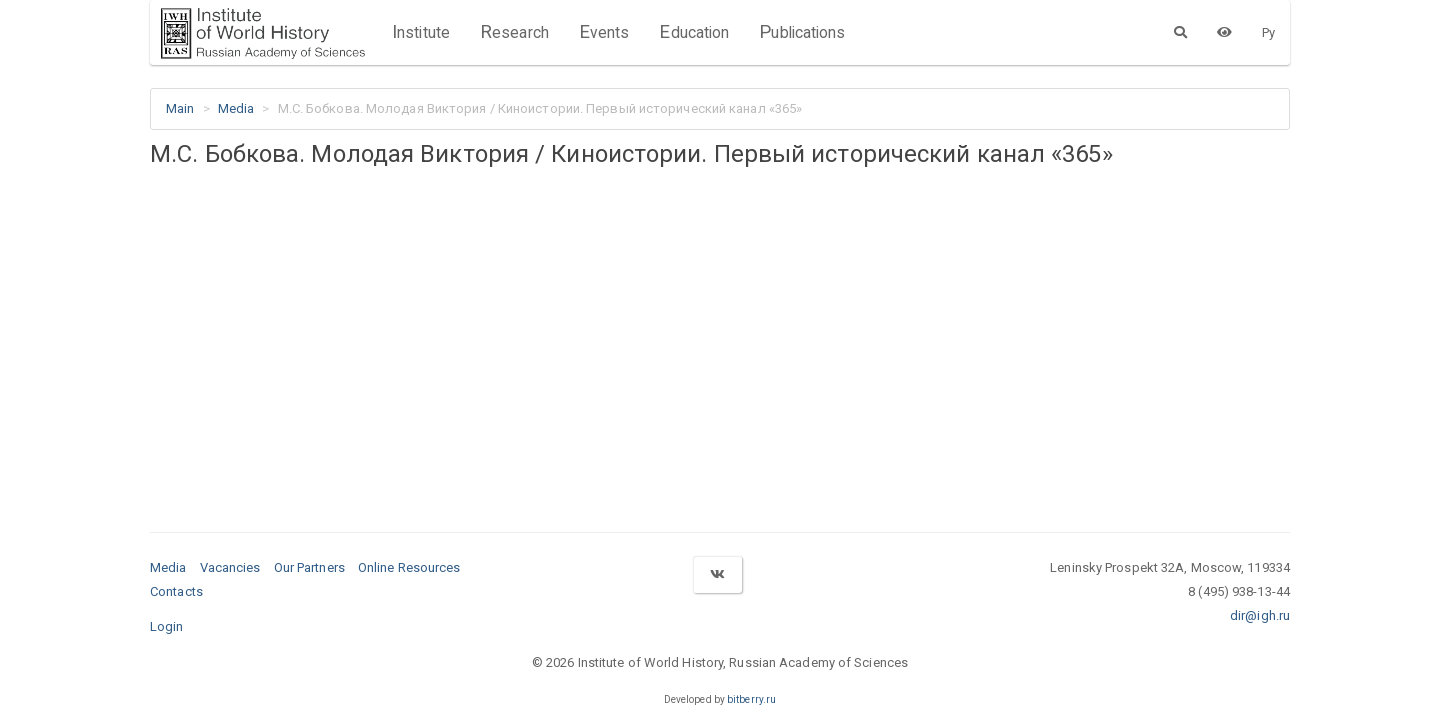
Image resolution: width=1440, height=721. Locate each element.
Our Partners (309, 567)
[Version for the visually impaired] (1224, 32)
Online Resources (409, 567)
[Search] (1180, 32)
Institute (421, 32)
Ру (1268, 32)
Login (167, 626)
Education (694, 32)
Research (514, 32)
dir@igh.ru (1260, 615)
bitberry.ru (751, 699)
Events (604, 32)
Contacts (176, 591)
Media (236, 108)
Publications (802, 32)
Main (180, 108)
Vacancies (230, 567)
